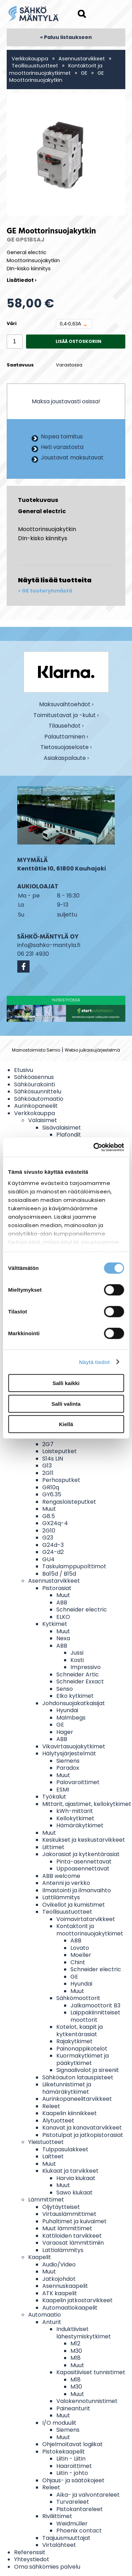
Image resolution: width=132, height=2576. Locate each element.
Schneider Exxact (80, 1681)
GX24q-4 (55, 1523)
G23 (47, 1538)
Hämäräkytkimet (79, 1825)
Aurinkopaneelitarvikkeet (77, 2099)
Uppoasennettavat (82, 1869)
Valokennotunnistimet (87, 2401)
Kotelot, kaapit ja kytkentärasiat (79, 2030)
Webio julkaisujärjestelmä (92, 1050)
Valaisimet (42, 1120)
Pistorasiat (56, 1588)
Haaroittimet (74, 2466)
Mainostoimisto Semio (36, 1050)
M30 (76, 2351)
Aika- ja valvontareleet (88, 2495)
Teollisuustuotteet (35, 65)
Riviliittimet (57, 2516)
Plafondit (68, 1135)
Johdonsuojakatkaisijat (73, 1703)
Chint (77, 1962)
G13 (47, 1466)
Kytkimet (54, 1624)
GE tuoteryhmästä (47, 590)
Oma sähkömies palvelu (47, 2567)
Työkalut (54, 1797)
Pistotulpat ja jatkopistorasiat (82, 2135)
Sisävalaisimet (61, 1128)
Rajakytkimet (74, 2041)
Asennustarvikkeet (81, 58)
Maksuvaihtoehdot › (66, 704)
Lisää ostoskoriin (78, 341)
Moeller (80, 1955)
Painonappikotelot (81, 2049)
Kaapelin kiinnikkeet (69, 2113)
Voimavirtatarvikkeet (85, 1919)
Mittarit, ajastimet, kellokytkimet (86, 1804)
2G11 (48, 1473)
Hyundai (67, 1710)
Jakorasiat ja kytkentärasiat (81, 1854)
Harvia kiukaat (75, 2178)
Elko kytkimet (75, 1696)
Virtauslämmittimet (69, 2214)
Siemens (68, 1761)
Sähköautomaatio (38, 1099)
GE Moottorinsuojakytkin (56, 76)
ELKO (63, 1617)
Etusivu (23, 1070)
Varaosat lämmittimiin (73, 2243)
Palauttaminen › (66, 737)
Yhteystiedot (31, 2559)
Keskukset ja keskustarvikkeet (83, 1840)
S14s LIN (52, 1459)
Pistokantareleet (79, 2509)
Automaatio (44, 2315)
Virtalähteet (59, 2545)
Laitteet (53, 2156)
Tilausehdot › (66, 726)
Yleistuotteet (46, 2142)
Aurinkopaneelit (36, 1106)
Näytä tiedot (94, 1362)
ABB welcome (61, 1876)
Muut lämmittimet (67, 2228)
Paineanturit (73, 2408)
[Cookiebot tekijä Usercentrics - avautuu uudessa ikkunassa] (94, 1147)
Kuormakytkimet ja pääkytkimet (82, 2059)
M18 (75, 2358)
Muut (49, 1509)
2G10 (48, 1531)
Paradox (67, 1768)
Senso (64, 1689)
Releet (51, 2106)
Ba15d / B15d (59, 1574)
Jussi (76, 1653)
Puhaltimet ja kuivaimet (74, 2221)
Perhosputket (61, 1480)
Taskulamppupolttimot (74, 1566)
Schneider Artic (77, 1674)
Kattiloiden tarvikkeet (72, 2236)
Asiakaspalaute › (66, 758)
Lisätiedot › (22, 280)
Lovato (79, 1948)
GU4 (48, 1559)
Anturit (51, 2322)
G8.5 (48, 1516)
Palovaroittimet (78, 1782)
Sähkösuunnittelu (37, 1091)
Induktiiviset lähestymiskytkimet (83, 2332)
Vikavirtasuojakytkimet (73, 1746)
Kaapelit (39, 2257)
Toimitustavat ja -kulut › (66, 715)
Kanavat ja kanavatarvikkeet (82, 2128)
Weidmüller (72, 2523)
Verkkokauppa (30, 58)
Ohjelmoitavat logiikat (72, 2444)
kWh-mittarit (74, 1811)
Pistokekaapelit (63, 2452)
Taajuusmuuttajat (66, 2538)
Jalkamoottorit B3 (95, 2005)
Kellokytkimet (75, 1818)
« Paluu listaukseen (66, 37)
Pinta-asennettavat (84, 1861)
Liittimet (53, 1847)
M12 (75, 2343)
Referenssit (29, 2552)
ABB (61, 1602)
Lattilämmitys (61, 1897)
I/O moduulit (59, 2423)
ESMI (62, 1790)
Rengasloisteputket (69, 1502)
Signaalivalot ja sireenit (87, 2070)
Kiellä (66, 1424)
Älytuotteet (58, 2121)
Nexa (63, 1638)
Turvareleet (72, 2502)
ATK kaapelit (59, 2293)
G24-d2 (53, 1552)
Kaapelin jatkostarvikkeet (77, 2300)
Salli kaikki (66, 1383)
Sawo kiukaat (74, 2192)
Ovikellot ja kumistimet (73, 1905)
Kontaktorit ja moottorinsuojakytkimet (55, 69)
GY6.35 (51, 1494)
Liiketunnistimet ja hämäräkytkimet (66, 2088)
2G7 (48, 1444)
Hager (64, 1732)
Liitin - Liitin (71, 2459)
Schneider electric (81, 1609)
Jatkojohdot (59, 2279)
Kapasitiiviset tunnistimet (90, 2372)
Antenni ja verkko (66, 1883)
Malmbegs (71, 1718)
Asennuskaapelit (65, 2286)
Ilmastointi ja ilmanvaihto (76, 1890)
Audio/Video (59, 2264)
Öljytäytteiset (61, 2207)
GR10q (50, 1487)
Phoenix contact (79, 2531)
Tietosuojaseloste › (66, 747)
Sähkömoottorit (78, 1998)
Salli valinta (66, 1403)
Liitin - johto (72, 2473)
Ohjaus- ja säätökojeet (73, 2480)
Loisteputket (59, 1451)
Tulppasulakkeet (65, 2149)
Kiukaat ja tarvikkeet (70, 2171)
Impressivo (85, 1667)
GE (84, 73)
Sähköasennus (34, 1077)
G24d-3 (53, 1545)
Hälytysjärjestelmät (69, 1753)
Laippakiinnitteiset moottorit (95, 2016)
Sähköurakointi (34, 1084)
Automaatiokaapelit (70, 2308)
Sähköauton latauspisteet (77, 2077)
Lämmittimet (46, 2200)
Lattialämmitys (62, 2250)
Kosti (77, 1660)
